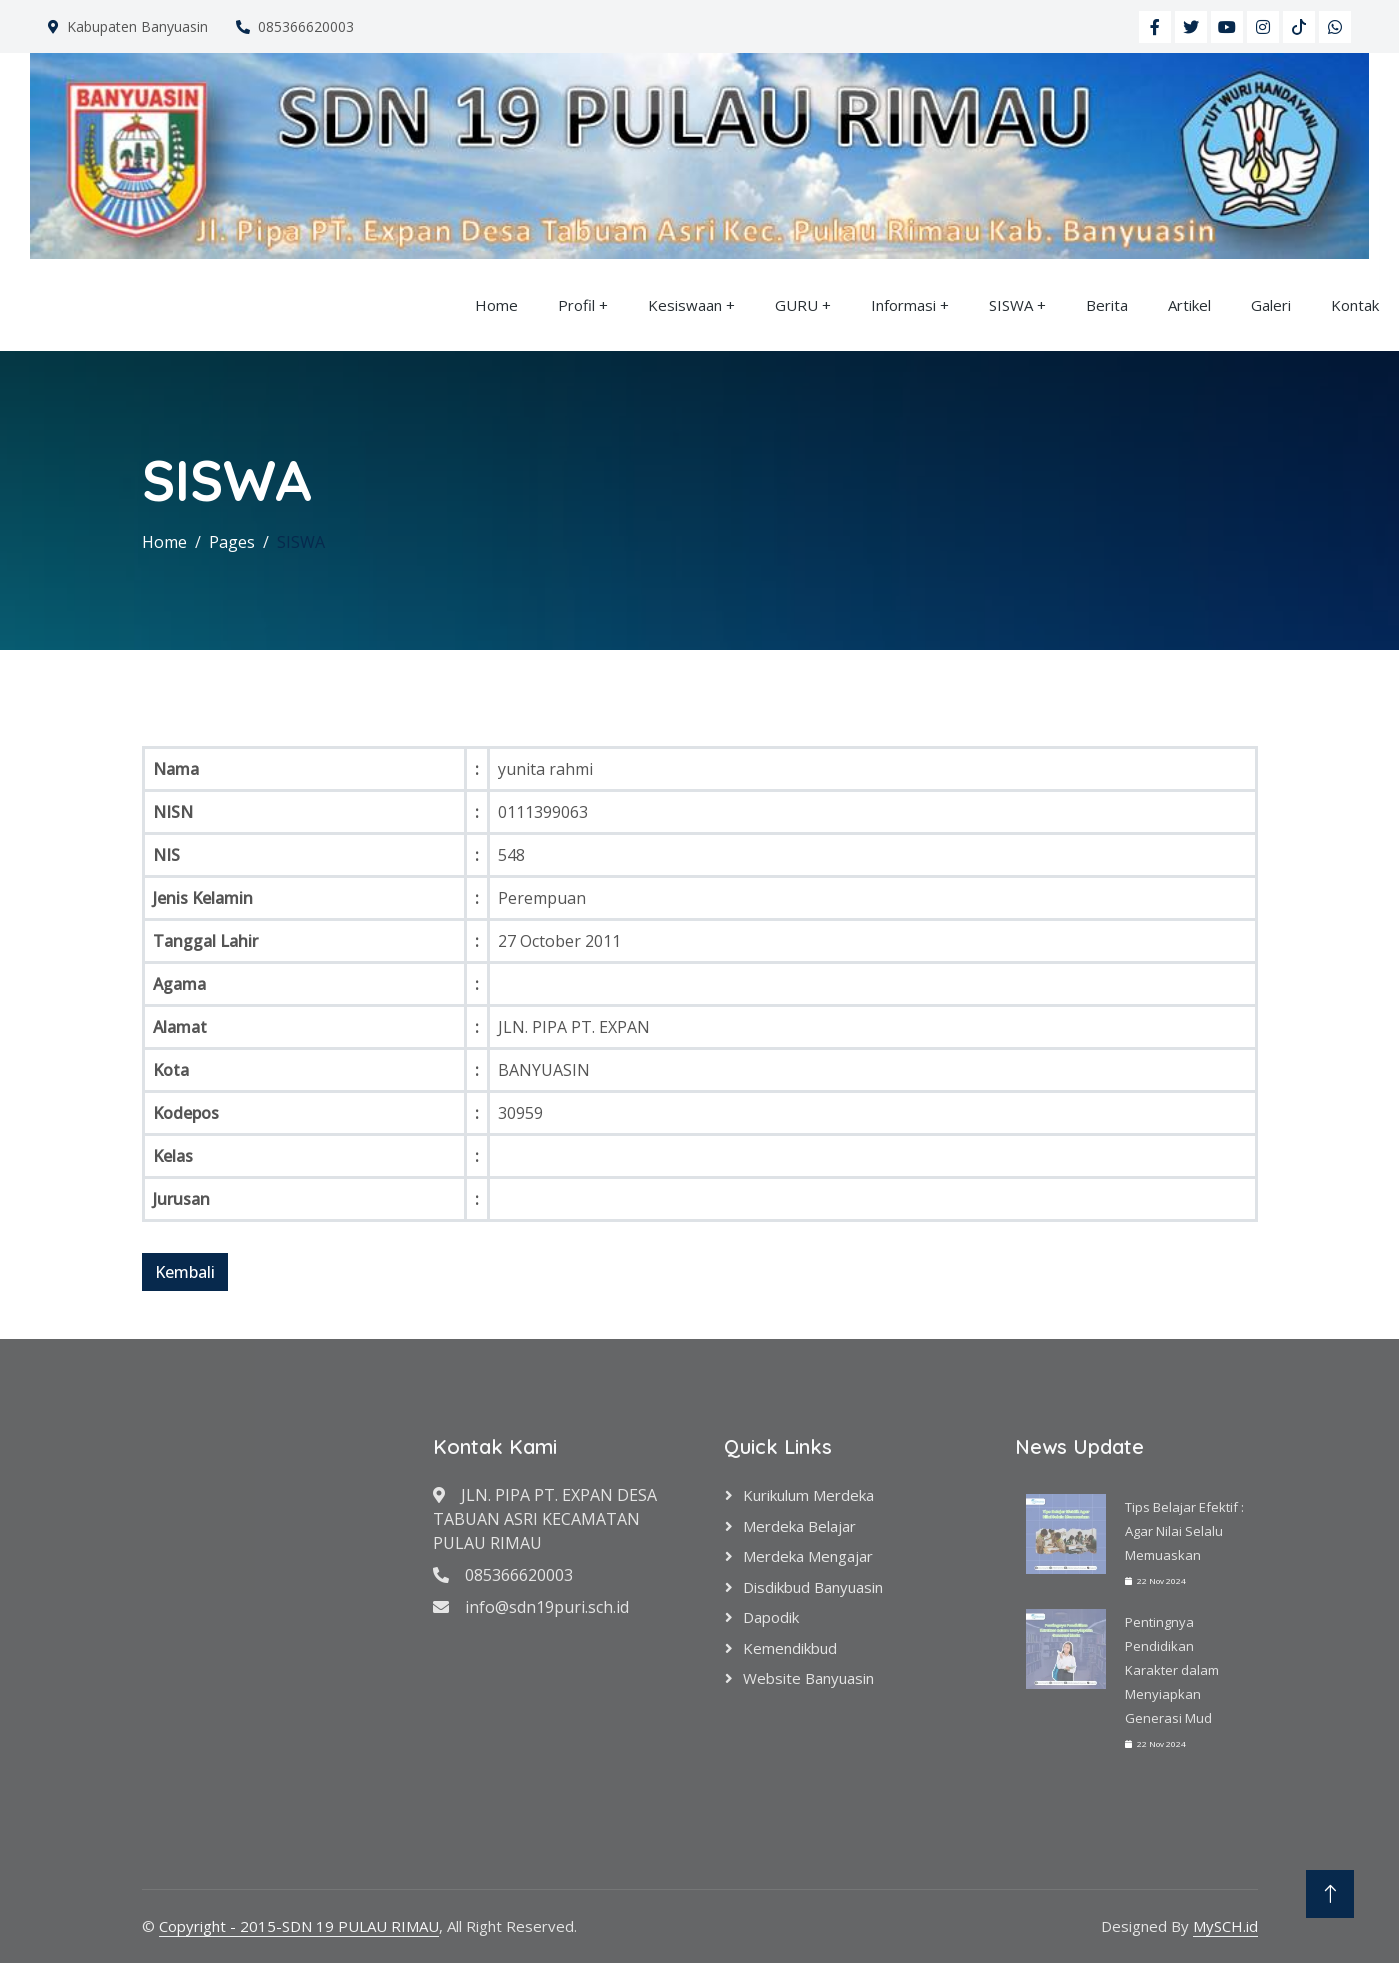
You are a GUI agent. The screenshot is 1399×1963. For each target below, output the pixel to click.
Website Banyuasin (808, 1678)
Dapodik (771, 1617)
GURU (796, 305)
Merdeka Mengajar (808, 1556)
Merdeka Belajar (799, 1526)
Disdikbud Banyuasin (813, 1587)
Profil (576, 305)
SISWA (1011, 305)
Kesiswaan (685, 305)
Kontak (1355, 305)
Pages (232, 542)
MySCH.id (1225, 1926)
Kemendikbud (790, 1648)
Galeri (1271, 305)
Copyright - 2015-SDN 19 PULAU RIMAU (299, 1926)
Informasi (903, 305)
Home (496, 305)
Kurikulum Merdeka (808, 1495)
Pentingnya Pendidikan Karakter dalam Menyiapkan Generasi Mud (1172, 1670)
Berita (1107, 305)
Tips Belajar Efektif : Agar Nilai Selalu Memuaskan (1184, 1531)
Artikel (1189, 305)
